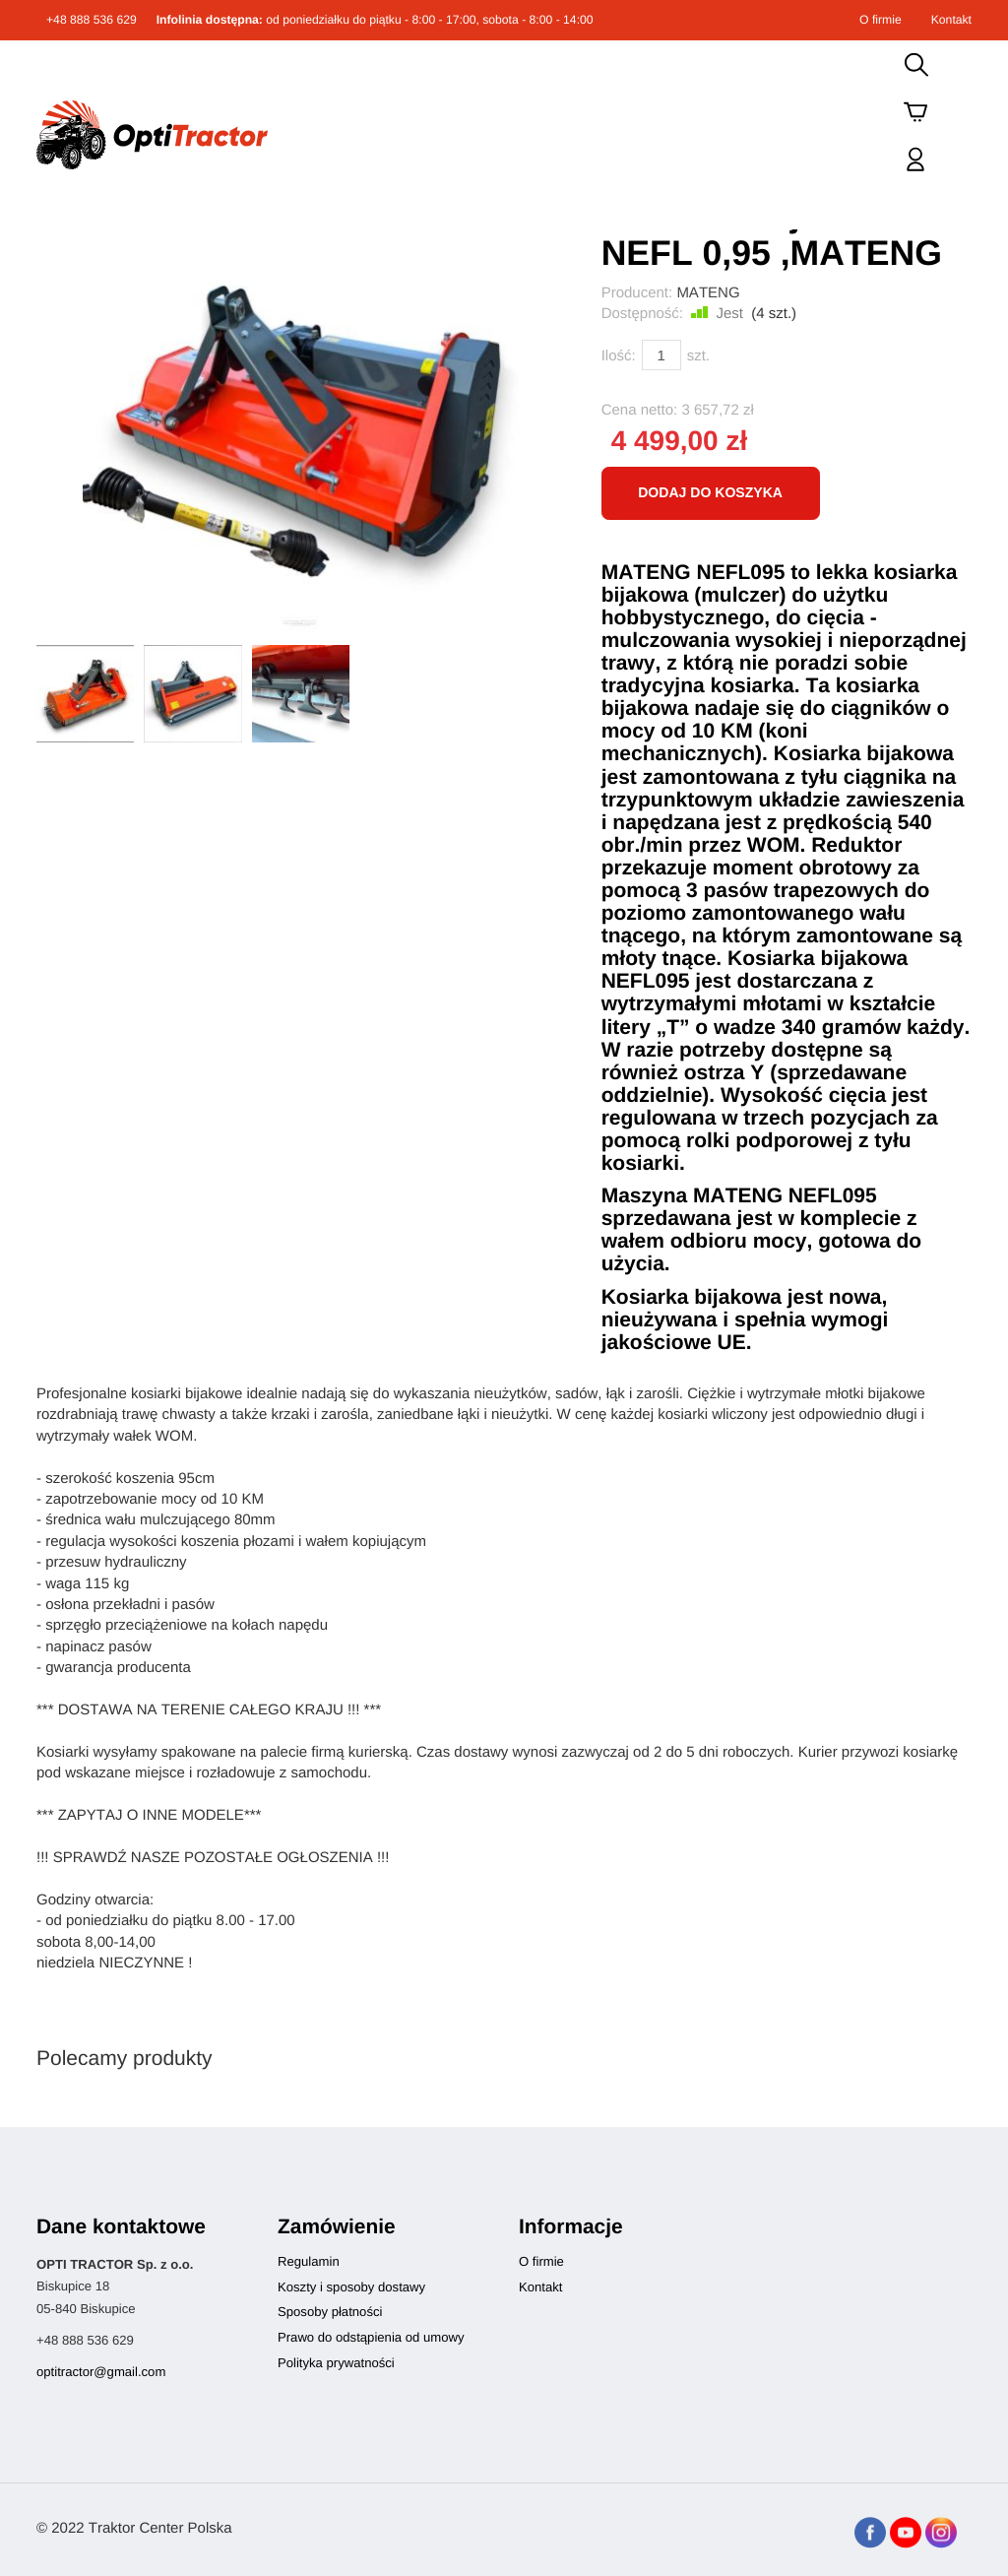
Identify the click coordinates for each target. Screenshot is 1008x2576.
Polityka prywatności (336, 2362)
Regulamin (309, 2261)
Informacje (571, 2227)
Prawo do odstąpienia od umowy (371, 2337)
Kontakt (951, 20)
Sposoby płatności (330, 2311)
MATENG (707, 293)
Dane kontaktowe (121, 2227)
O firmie (880, 20)
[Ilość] (661, 355)
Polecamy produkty (124, 2058)
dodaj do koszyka (710, 492)
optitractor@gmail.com (100, 2371)
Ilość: (618, 356)
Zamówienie (337, 2227)
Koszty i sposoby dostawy (351, 2287)
